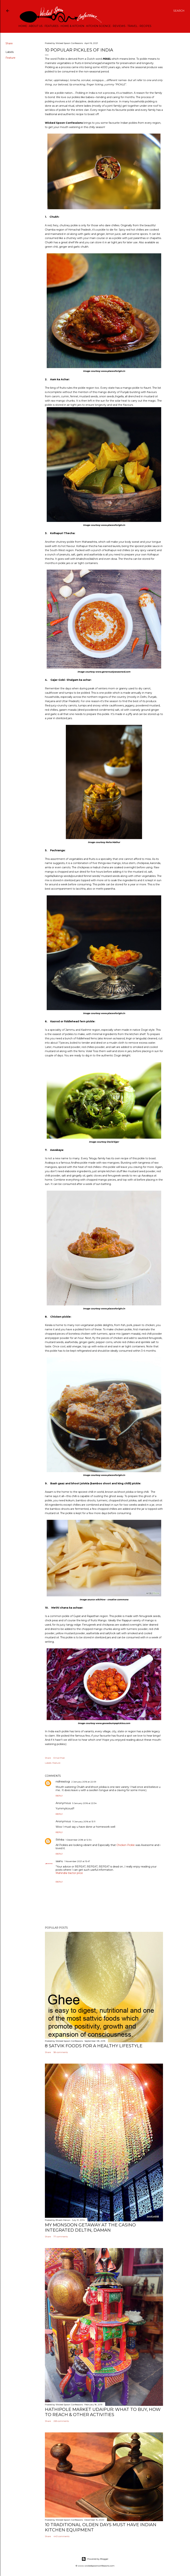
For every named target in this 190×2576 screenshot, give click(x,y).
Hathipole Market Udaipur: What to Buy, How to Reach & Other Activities (103, 2412)
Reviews (119, 26)
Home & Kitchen (72, 26)
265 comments (61, 2421)
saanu (59, 1861)
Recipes (145, 26)
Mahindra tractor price (69, 1873)
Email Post (59, 1757)
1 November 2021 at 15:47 (77, 1861)
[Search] (178, 10)
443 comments (61, 2536)
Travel (132, 26)
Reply (59, 1795)
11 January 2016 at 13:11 (83, 1821)
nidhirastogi (63, 1781)
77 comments (60, 2236)
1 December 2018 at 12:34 (79, 1839)
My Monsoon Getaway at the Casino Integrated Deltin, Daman (90, 2227)
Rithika (60, 1839)
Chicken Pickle (125, 1845)
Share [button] (9, 43)
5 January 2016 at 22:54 (84, 1803)
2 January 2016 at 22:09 (83, 1781)
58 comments (60, 2052)
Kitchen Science (98, 26)
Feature (10, 57)
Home (22, 26)
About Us (36, 26)
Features (52, 26)
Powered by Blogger (95, 2559)
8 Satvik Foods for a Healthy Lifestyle (93, 2045)
